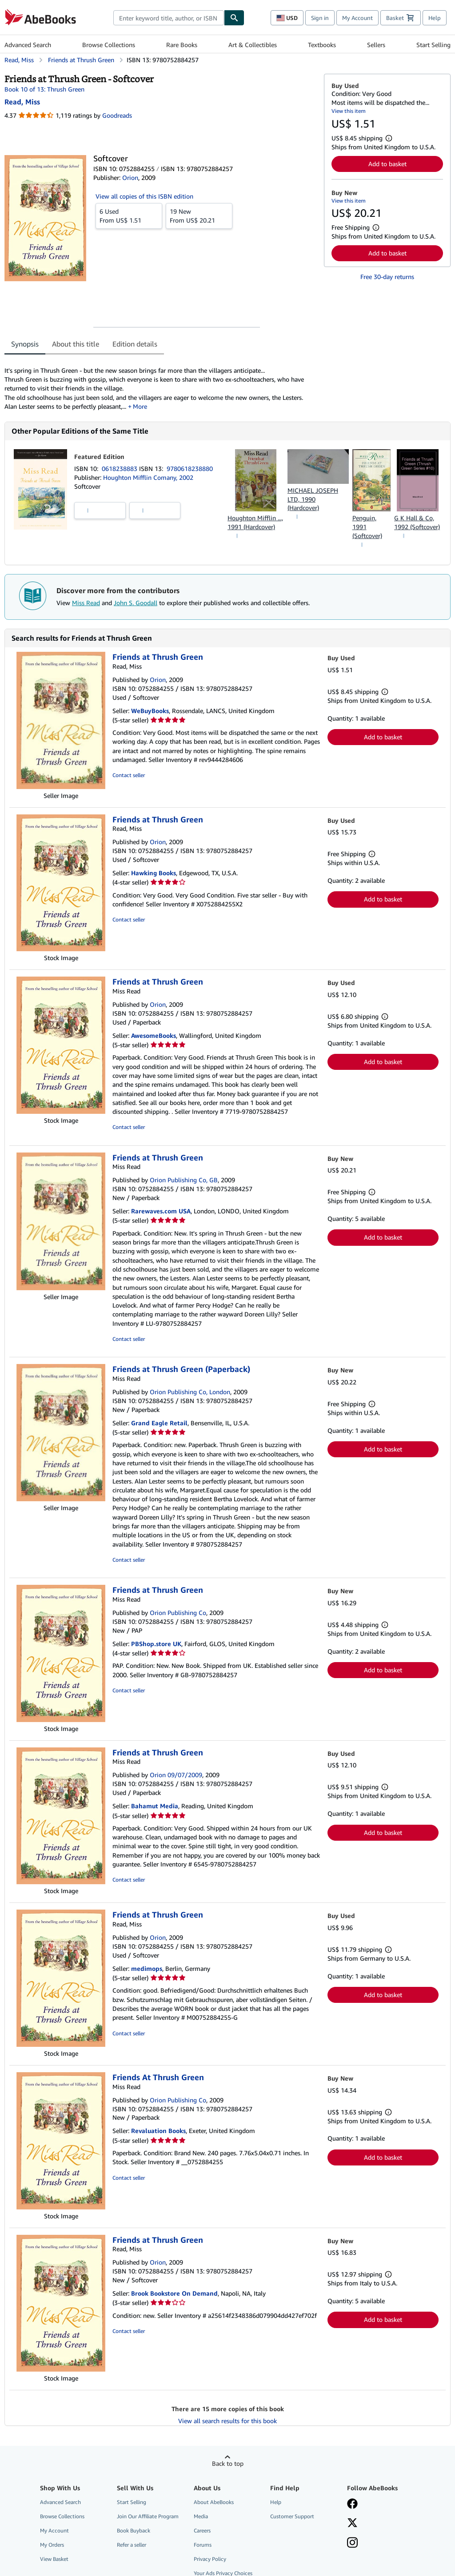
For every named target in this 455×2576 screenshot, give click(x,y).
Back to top (227, 2463)
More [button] (140, 406)
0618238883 (120, 468)
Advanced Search (27, 44)
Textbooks (322, 44)
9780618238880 (190, 468)
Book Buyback (133, 2530)
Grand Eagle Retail (159, 1423)
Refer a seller (131, 2544)
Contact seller (128, 775)
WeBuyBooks (150, 710)
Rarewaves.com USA (161, 1211)
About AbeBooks (214, 2502)
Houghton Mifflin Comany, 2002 (148, 477)
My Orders (52, 2544)
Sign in (320, 17)
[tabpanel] (160, 384)
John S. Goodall (135, 602)
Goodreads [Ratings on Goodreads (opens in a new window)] (117, 115)
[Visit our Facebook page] (352, 2504)
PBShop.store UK (156, 1643)
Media (201, 2516)
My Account (357, 17)
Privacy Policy (210, 2559)
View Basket (54, 2559)
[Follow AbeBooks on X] (352, 2523)
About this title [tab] (75, 343)
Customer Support (292, 2516)
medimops (146, 1968)
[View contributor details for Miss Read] (22, 101)
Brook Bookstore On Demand (174, 2293)
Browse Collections (108, 44)
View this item (348, 111)
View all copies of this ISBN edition (144, 196)
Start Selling (433, 44)
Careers (202, 2530)
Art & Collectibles (252, 44)
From (129, 215)
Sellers (376, 44)
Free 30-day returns (387, 276)
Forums (203, 2544)
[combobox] (168, 17)
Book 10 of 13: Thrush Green (44, 89)
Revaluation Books (158, 2130)
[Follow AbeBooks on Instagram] (352, 2543)
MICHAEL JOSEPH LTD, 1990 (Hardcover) (312, 499)
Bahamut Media (154, 1806)
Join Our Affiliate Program (148, 2516)
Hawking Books (153, 873)
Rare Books (181, 44)
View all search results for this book (227, 2420)
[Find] (234, 17)
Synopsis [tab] (25, 343)
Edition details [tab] (134, 343)
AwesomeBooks (153, 1035)
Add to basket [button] (387, 163)
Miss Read (86, 602)
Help (434, 17)
